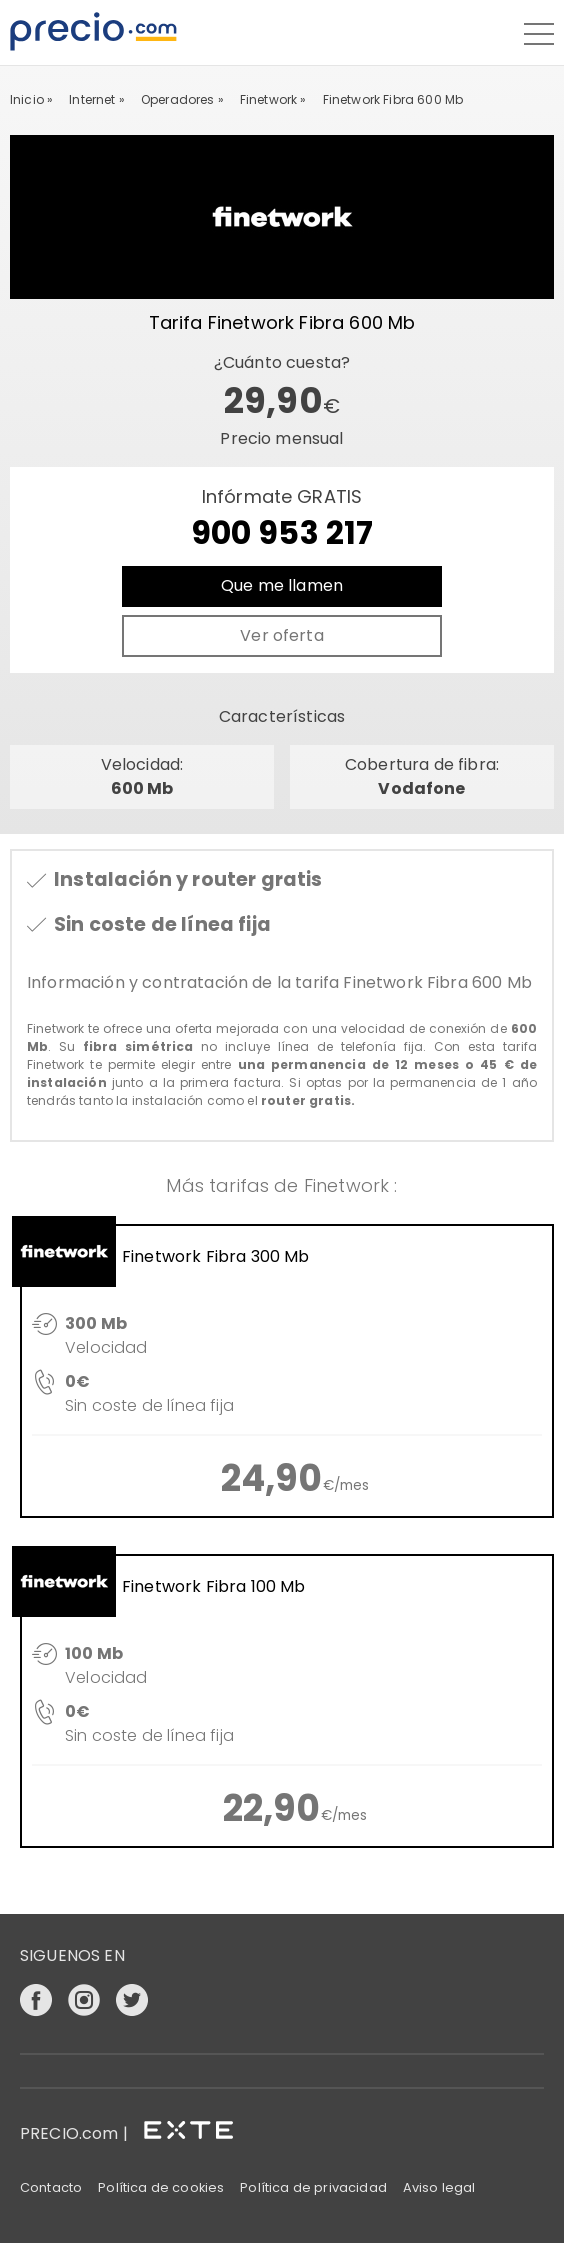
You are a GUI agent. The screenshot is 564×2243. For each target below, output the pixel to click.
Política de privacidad (313, 2187)
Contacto (51, 2187)
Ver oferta (282, 635)
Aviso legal (439, 2187)
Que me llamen (282, 585)
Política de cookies (161, 2187)
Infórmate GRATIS (282, 520)
